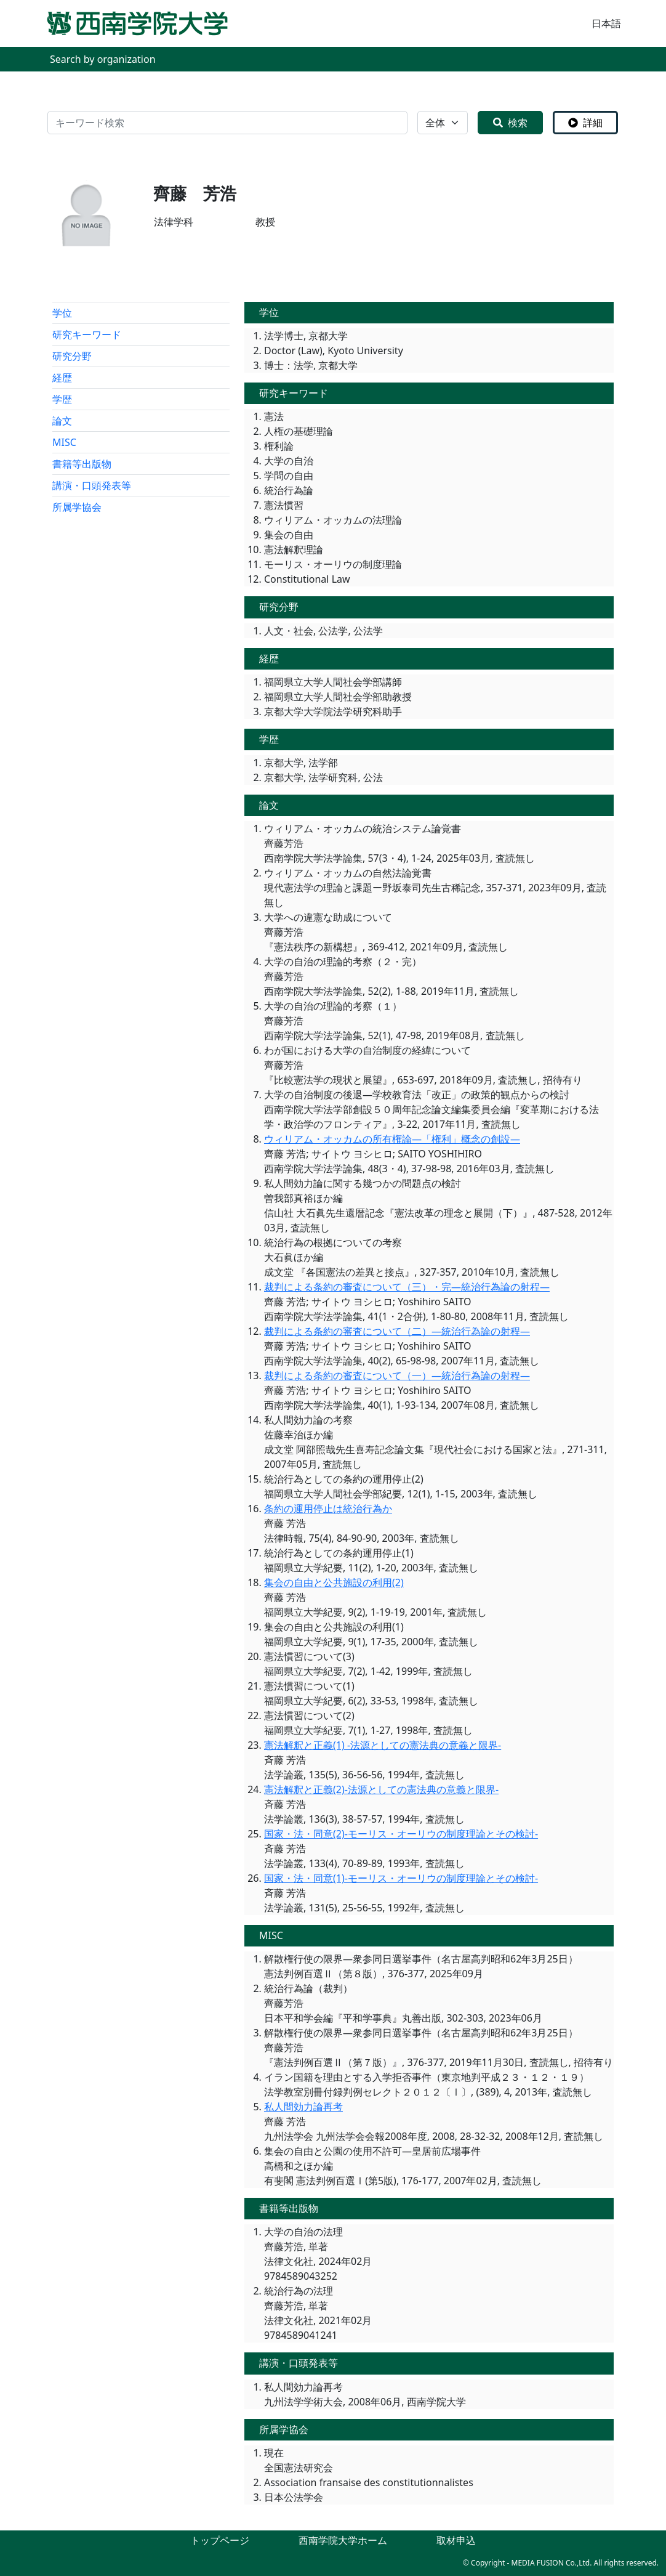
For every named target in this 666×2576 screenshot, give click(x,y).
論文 (62, 420)
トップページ (219, 2540)
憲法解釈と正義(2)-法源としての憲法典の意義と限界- (381, 1789)
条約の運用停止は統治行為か (328, 1508)
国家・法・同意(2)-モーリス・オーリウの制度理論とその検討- (401, 1834)
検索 (510, 122)
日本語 (606, 23)
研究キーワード (86, 334)
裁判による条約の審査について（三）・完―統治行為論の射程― (407, 1287)
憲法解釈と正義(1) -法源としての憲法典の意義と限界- (382, 1745)
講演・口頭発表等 (91, 485)
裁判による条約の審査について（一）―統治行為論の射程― (397, 1375)
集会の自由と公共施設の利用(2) (334, 1582)
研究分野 (72, 356)
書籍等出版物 (81, 464)
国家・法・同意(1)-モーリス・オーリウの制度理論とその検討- (401, 1878)
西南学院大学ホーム (343, 2540)
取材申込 (456, 2540)
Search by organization (103, 59)
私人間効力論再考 (303, 2106)
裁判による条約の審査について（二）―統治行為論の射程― (397, 1331)
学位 (62, 313)
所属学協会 (77, 507)
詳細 (585, 122)
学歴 (62, 399)
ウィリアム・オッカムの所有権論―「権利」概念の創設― (392, 1139)
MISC (64, 442)
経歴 (62, 377)
